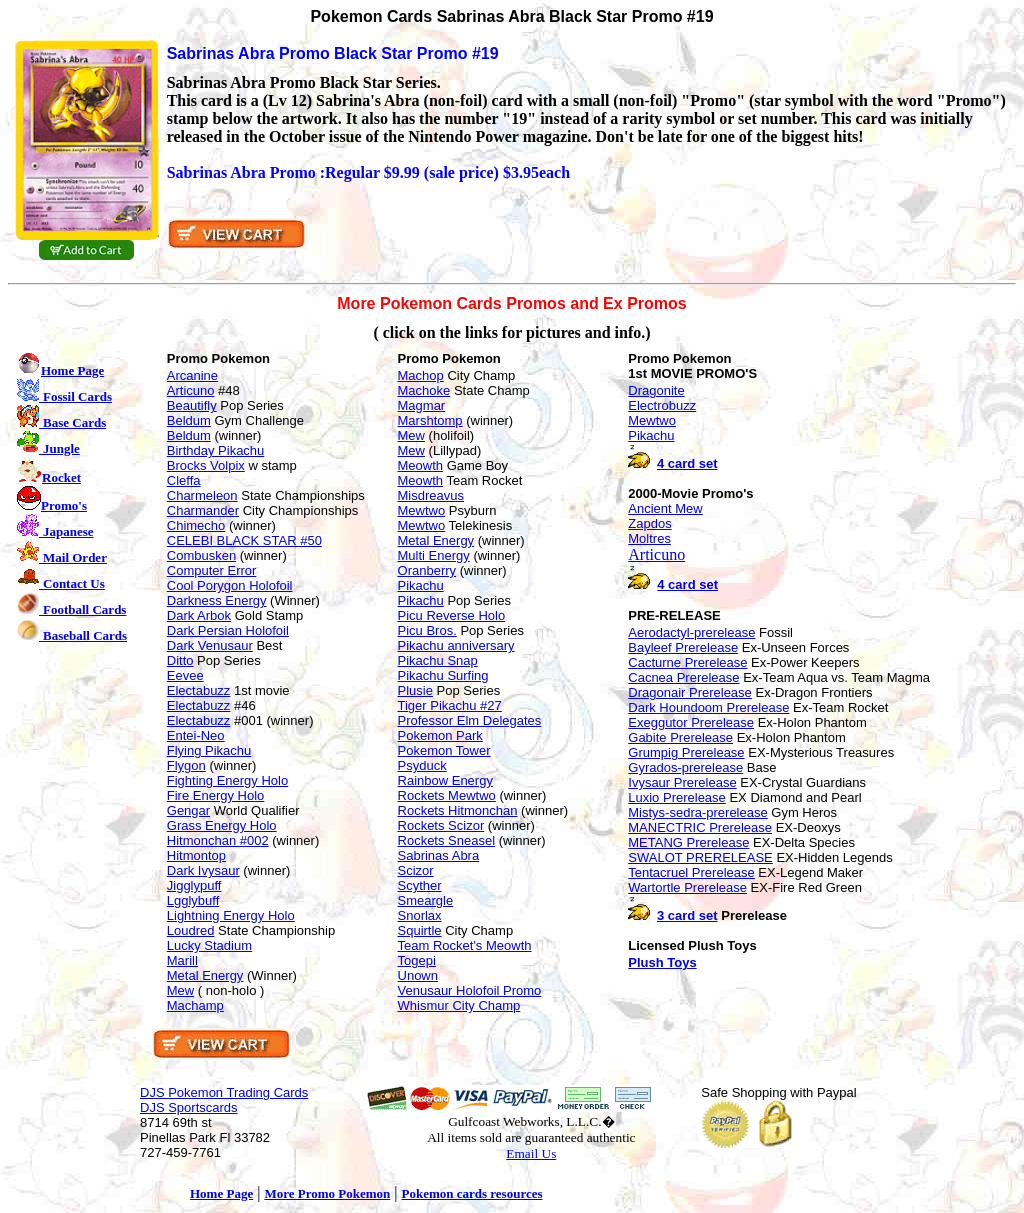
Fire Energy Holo (216, 795)
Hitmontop (196, 855)
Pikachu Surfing (443, 675)
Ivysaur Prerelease (682, 782)
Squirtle (420, 930)
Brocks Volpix (206, 465)
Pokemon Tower (444, 750)
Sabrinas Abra (439, 855)
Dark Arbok (199, 615)
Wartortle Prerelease (687, 887)
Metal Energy (205, 975)
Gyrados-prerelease (685, 767)
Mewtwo (422, 510)
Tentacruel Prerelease (691, 872)
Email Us (531, 1153)
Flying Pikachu (209, 750)
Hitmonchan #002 (218, 840)
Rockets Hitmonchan (458, 810)
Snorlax (420, 915)
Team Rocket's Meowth (465, 945)
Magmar (422, 405)
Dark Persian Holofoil (228, 630)
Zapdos (649, 523)
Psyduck (422, 765)
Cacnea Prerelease (683, 677)
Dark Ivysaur (203, 870)
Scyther (420, 885)
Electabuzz (199, 690)
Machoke (424, 390)
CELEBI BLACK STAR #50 (244, 540)
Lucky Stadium (209, 945)
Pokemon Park (440, 735)
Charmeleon (202, 495)
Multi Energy (434, 555)
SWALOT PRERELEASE (700, 857)
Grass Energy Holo (222, 825)
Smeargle (426, 900)
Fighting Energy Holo (227, 780)
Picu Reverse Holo (452, 615)
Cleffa (184, 480)
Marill (182, 960)
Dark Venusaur (210, 645)
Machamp (195, 1005)
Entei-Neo (196, 735)
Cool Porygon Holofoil (230, 585)
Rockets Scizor (441, 825)
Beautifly (192, 405)
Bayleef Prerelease (683, 647)
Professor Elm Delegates (470, 720)
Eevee (185, 675)
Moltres (649, 538)
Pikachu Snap (438, 660)
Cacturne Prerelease (687, 662)
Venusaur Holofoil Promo (470, 990)
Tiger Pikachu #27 (450, 705)
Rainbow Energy (445, 780)
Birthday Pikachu (216, 450)
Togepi (417, 960)
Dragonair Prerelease (690, 692)
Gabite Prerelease (680, 737)
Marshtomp (430, 420)
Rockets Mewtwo (447, 795)
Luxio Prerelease (677, 797)
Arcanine (192, 375)
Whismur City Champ (459, 1005)
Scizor (416, 870)
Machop (421, 375)
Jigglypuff (194, 885)
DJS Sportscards (189, 1107)
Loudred (191, 930)
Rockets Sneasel (447, 840)
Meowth (421, 465)
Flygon (186, 765)
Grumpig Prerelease (686, 752)
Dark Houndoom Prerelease (708, 707)
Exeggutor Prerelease (691, 722)
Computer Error (212, 570)
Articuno (191, 390)
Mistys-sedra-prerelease (697, 812)
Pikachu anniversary (456, 645)
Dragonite (656, 390)
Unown (418, 975)
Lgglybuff (193, 900)
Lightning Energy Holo (231, 915)
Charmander (203, 510)
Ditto (180, 660)
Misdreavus (431, 495)
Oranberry (427, 570)
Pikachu (421, 585)
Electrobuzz (662, 405)
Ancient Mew (665, 508)
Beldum (189, 420)
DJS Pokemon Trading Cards (224, 1092)
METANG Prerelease (688, 842)
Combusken (201, 555)
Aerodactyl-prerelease (691, 632)
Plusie (415, 690)
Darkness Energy (217, 600)
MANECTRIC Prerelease (700, 827)
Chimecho (196, 525)
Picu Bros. (427, 630)
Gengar (188, 810)
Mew (180, 990)
